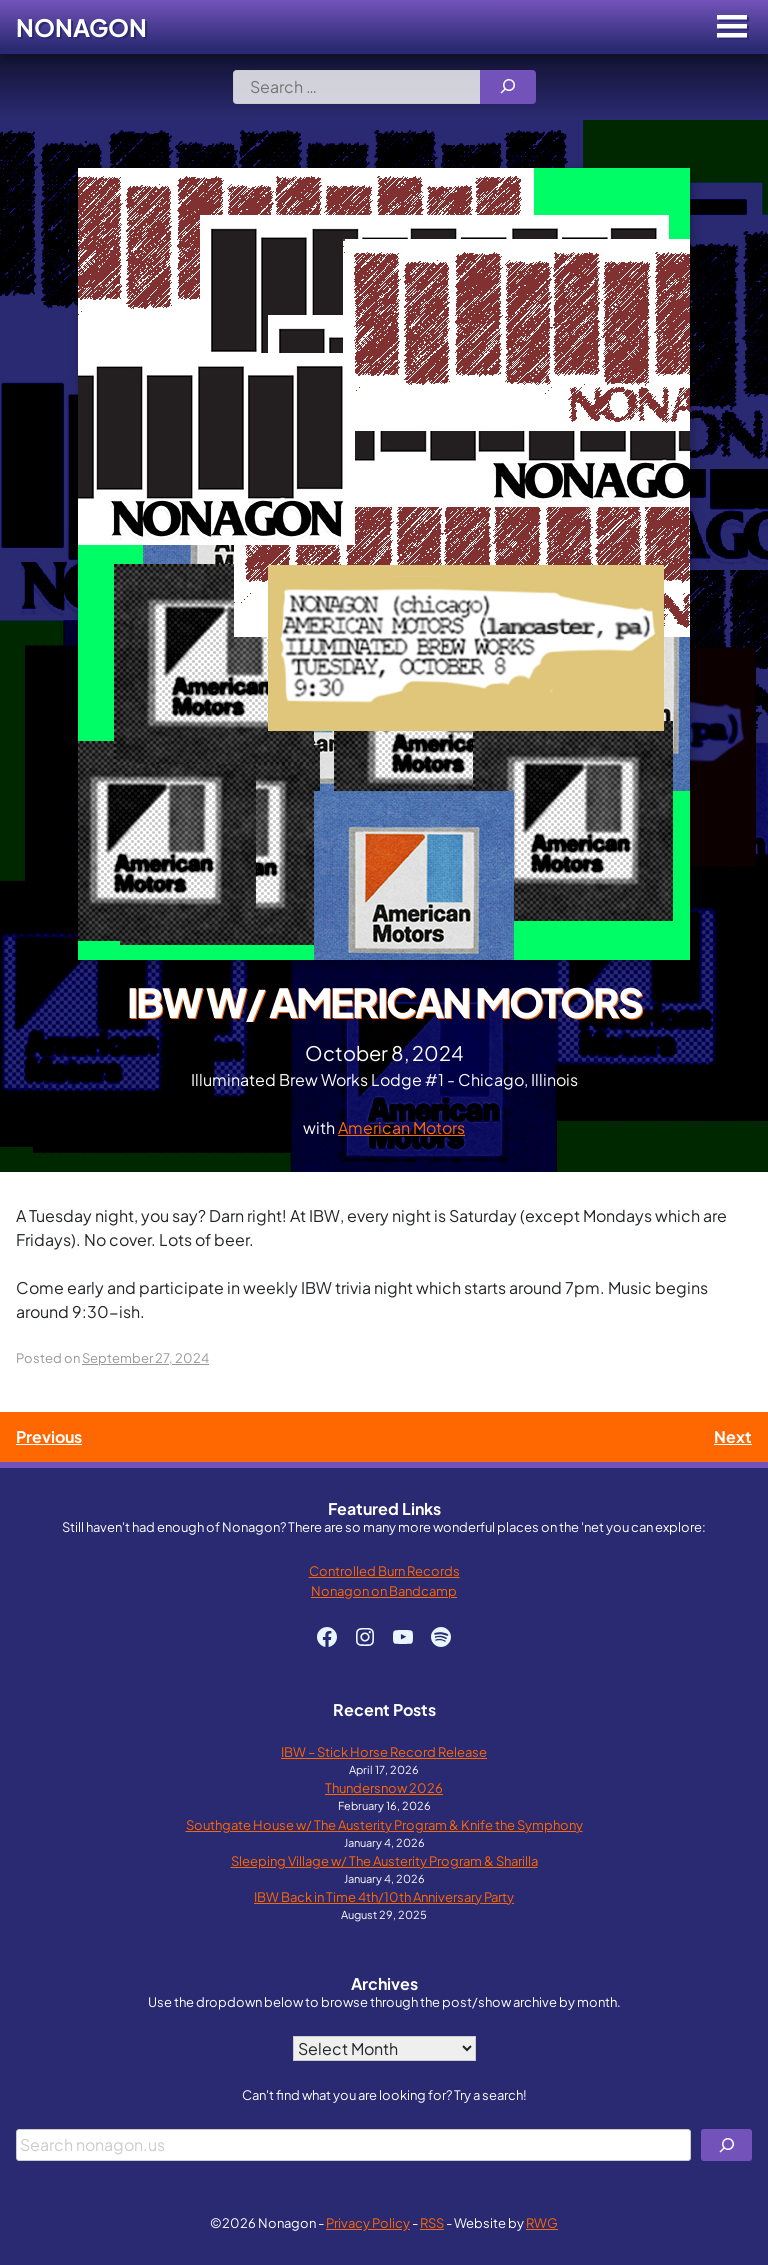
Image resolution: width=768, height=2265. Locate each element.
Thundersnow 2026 (384, 1787)
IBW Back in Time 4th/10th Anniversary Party (384, 1896)
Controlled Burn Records (384, 1570)
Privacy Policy (368, 2222)
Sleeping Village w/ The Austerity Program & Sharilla (384, 1860)
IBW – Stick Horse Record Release (384, 1751)
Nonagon (81, 27)
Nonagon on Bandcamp (384, 1590)
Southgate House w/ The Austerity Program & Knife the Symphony (384, 1824)
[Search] (508, 87)
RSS (432, 2222)
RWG (542, 2222)
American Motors (401, 1127)
